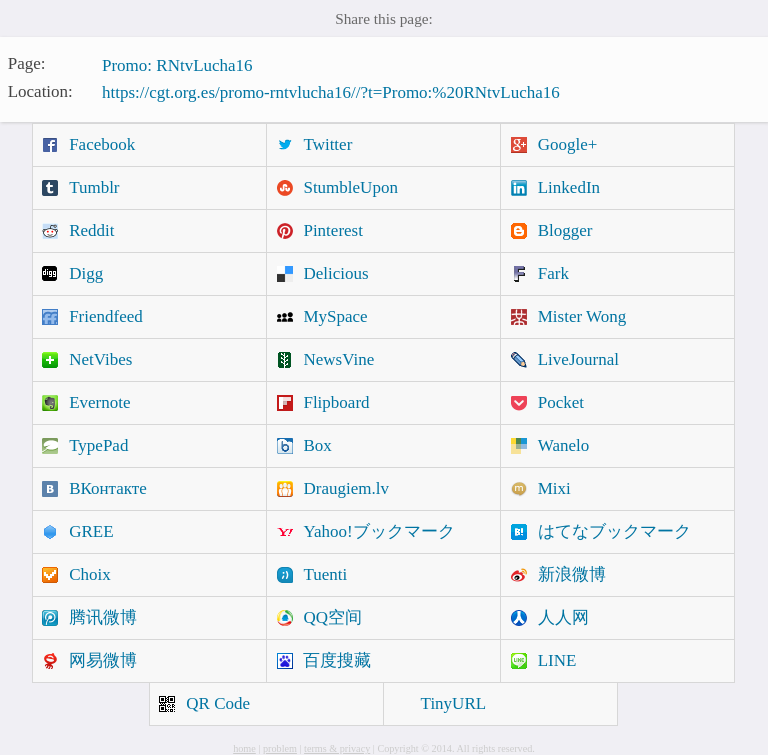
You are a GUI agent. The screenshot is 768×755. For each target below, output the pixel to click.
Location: (40, 90)
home (244, 748)
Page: (27, 63)
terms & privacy (337, 748)
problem (280, 748)
